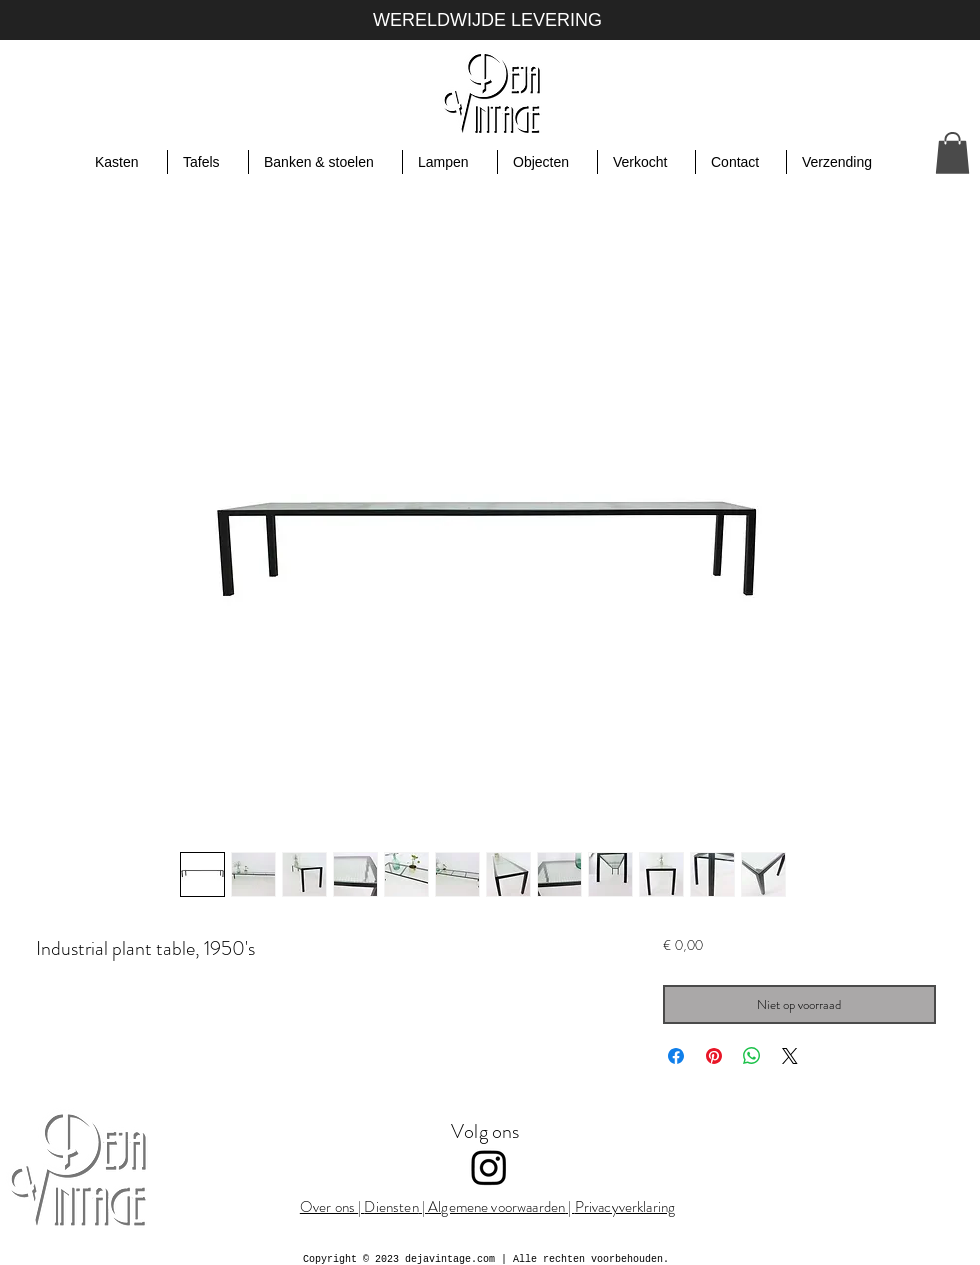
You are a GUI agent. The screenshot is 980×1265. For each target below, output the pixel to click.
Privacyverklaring (625, 1207)
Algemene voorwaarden (496, 1207)
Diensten (391, 1207)
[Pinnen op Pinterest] (714, 1056)
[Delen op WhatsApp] (752, 1056)
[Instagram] (489, 1167)
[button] (952, 153)
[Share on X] (790, 1056)
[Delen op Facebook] (676, 1056)
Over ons (329, 1207)
